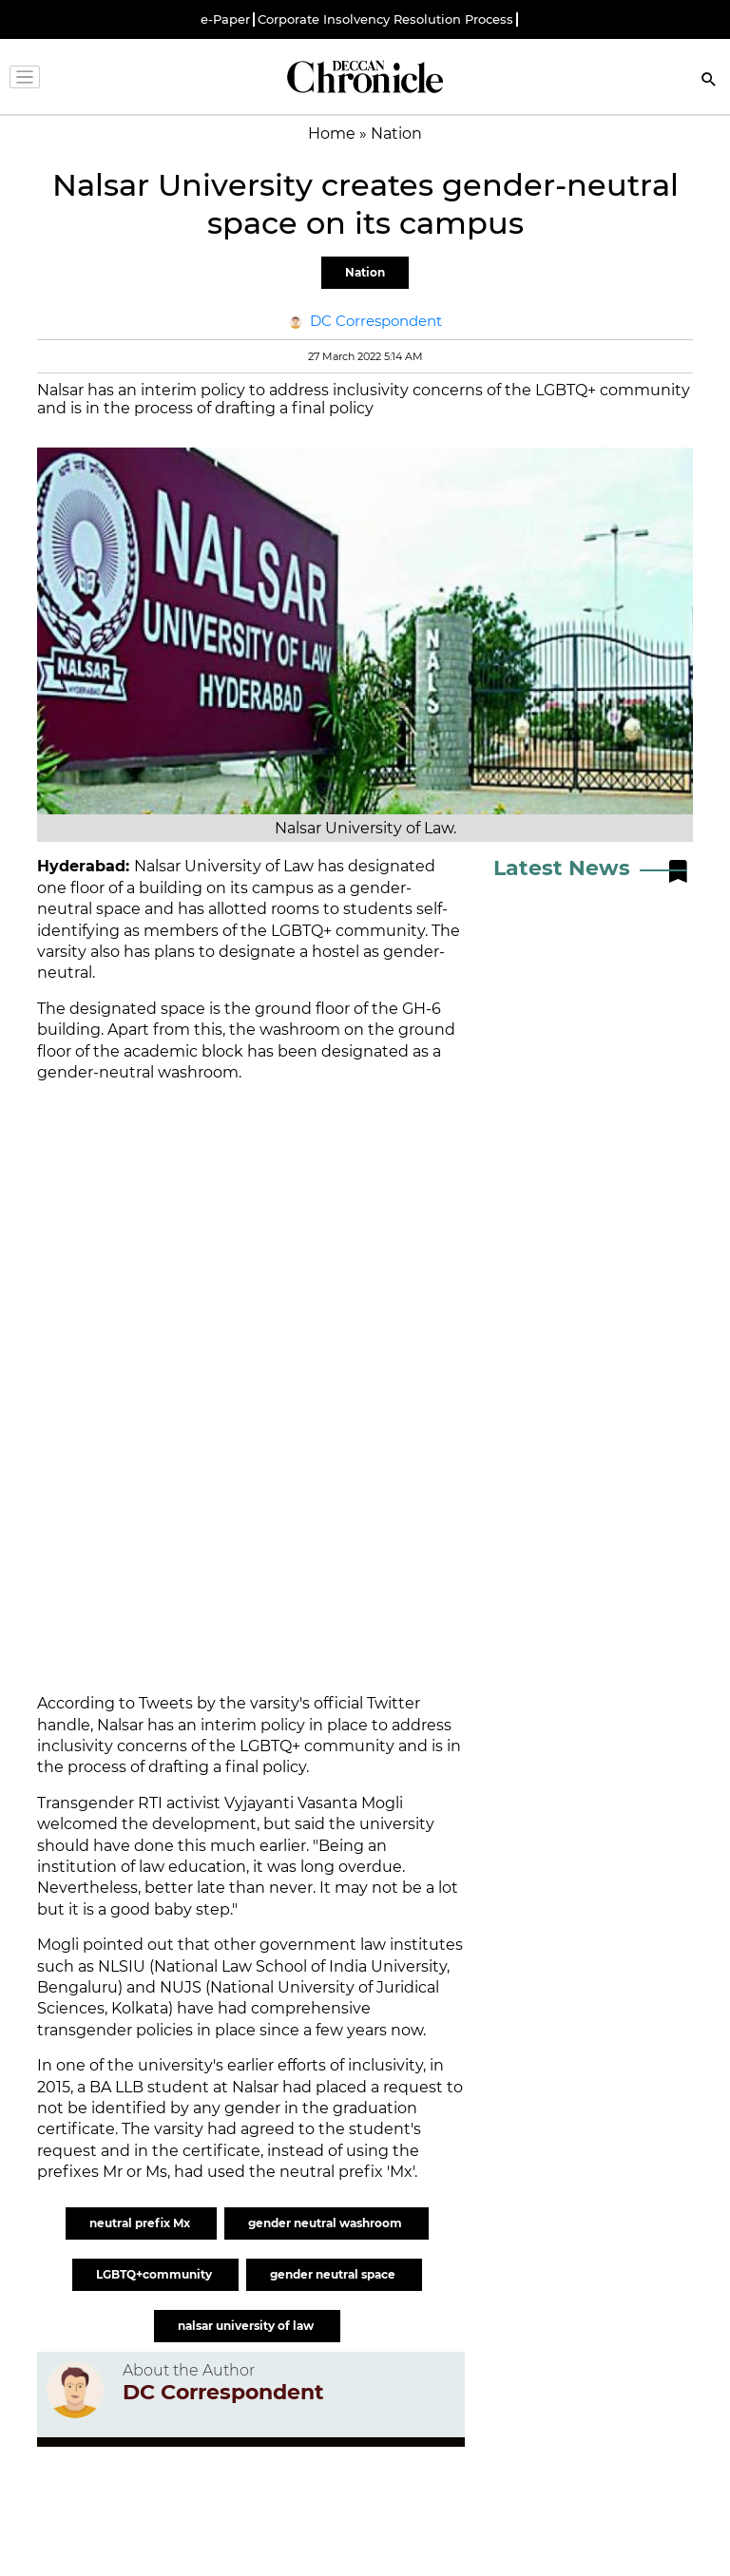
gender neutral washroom (326, 2223)
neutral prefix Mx (141, 2223)
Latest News (561, 868)
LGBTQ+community (155, 2274)
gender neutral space (334, 2274)
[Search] (709, 81)
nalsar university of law (247, 2325)
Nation (365, 272)
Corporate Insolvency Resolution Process (385, 19)
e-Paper (225, 19)
